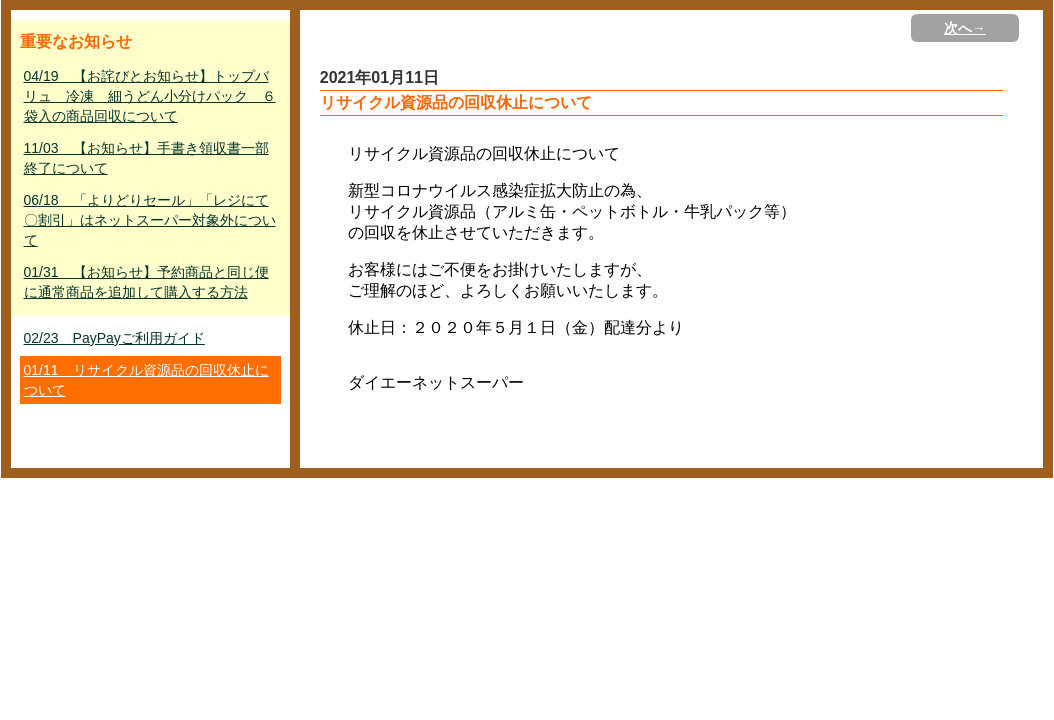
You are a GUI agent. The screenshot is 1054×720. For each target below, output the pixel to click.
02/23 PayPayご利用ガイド (114, 338)
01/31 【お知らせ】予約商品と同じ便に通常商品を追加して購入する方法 (146, 282)
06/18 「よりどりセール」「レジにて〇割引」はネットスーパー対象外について (150, 220)
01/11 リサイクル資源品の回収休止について (146, 380)
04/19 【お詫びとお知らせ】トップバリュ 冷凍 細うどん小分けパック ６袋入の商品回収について (150, 96)
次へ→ (965, 28)
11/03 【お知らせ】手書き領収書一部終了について (146, 158)
